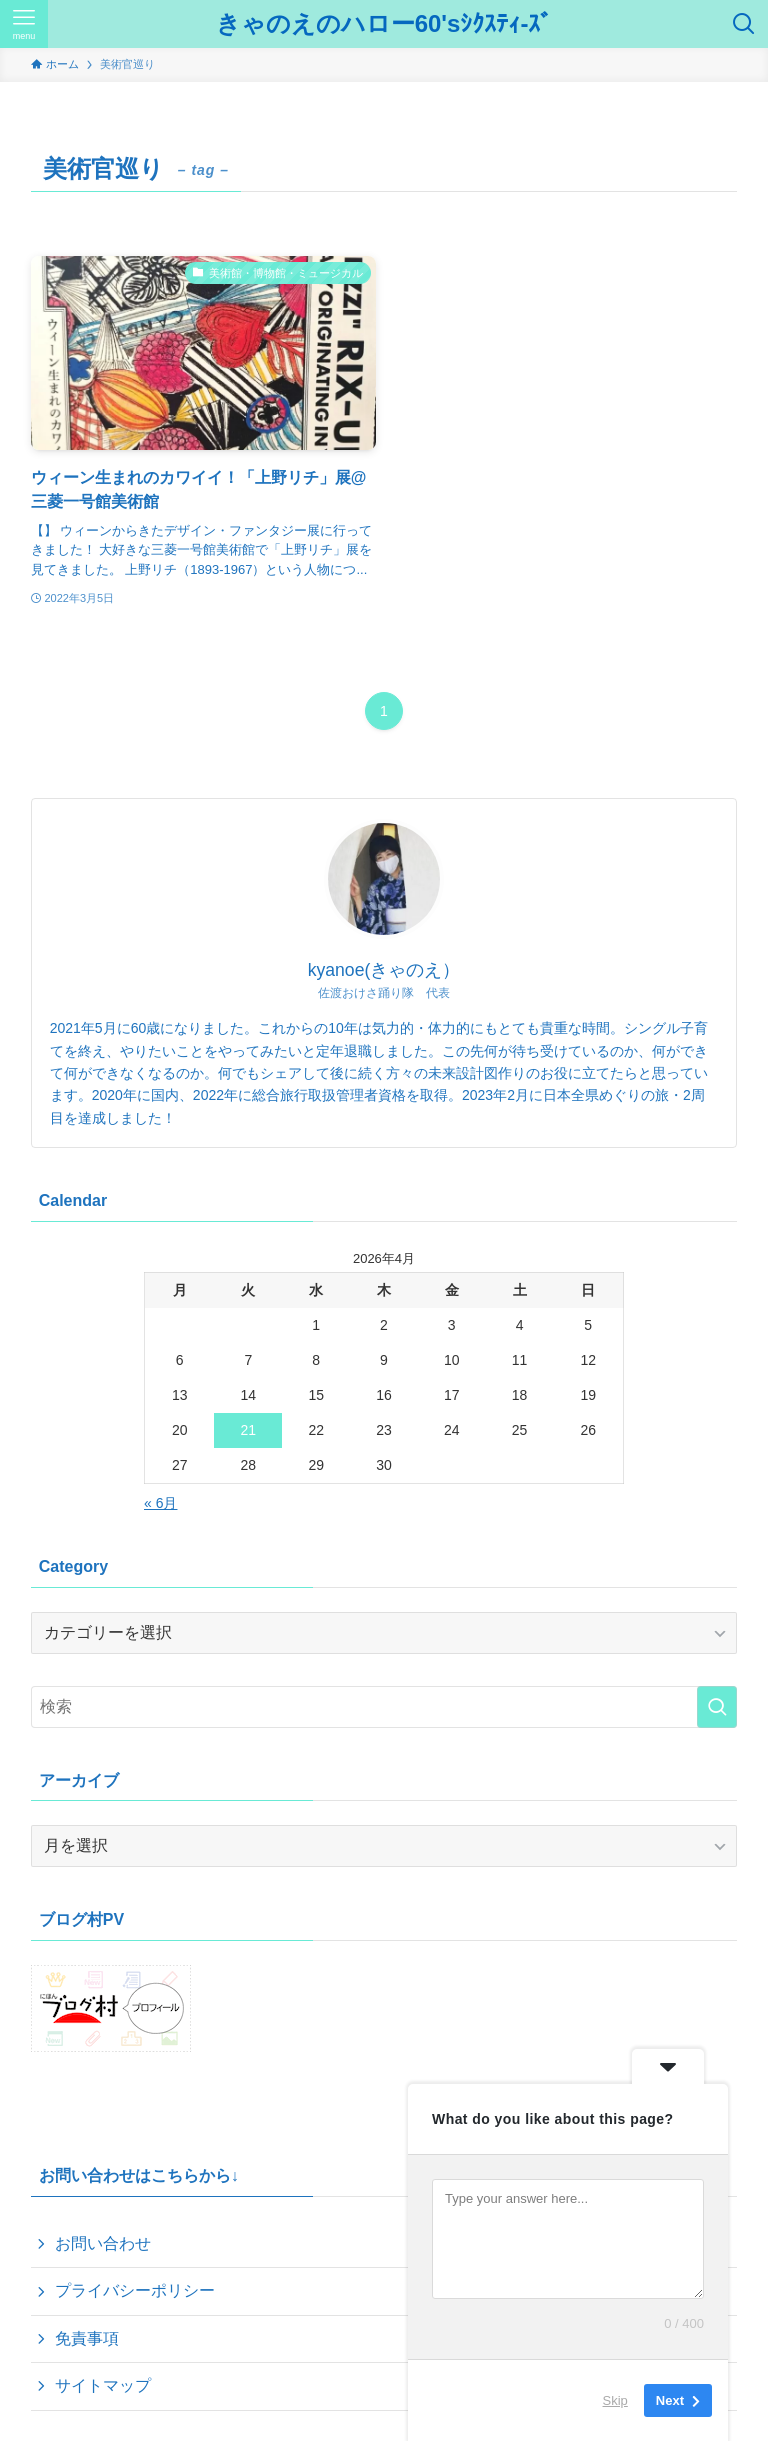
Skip (615, 2400)
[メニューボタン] (24, 24)
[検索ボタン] (744, 24)
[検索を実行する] (717, 1707)
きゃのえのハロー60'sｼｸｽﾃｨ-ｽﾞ (384, 24)
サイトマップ (103, 2385)
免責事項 (87, 2338)
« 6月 (160, 1503)
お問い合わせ (103, 2243)
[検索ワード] (384, 1707)
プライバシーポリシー (135, 2290)
